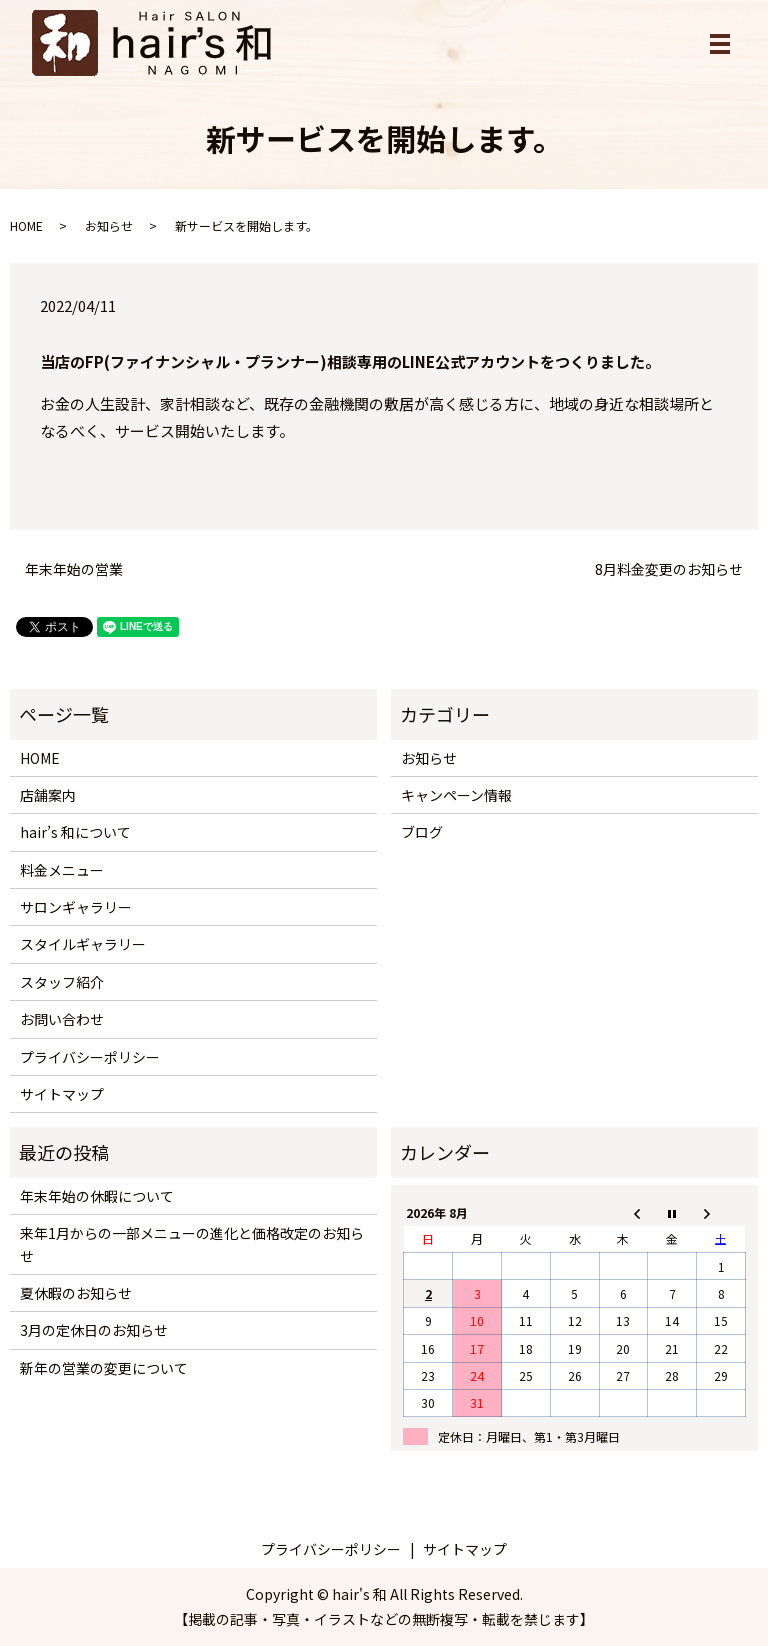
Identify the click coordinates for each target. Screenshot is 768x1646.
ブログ (422, 832)
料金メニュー (62, 870)
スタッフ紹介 (62, 982)
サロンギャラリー (76, 907)
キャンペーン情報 (456, 795)
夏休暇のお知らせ (76, 1293)
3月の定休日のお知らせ (94, 1330)
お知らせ (109, 225)
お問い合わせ (62, 1019)
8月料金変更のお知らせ (669, 569)
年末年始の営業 (74, 569)
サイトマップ (62, 1094)
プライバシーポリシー (90, 1057)
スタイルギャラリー (83, 944)
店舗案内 (48, 795)
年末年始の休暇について (97, 1196)
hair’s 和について (75, 832)
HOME (26, 225)
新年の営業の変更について (104, 1368)
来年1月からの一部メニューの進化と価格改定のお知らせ (192, 1244)
